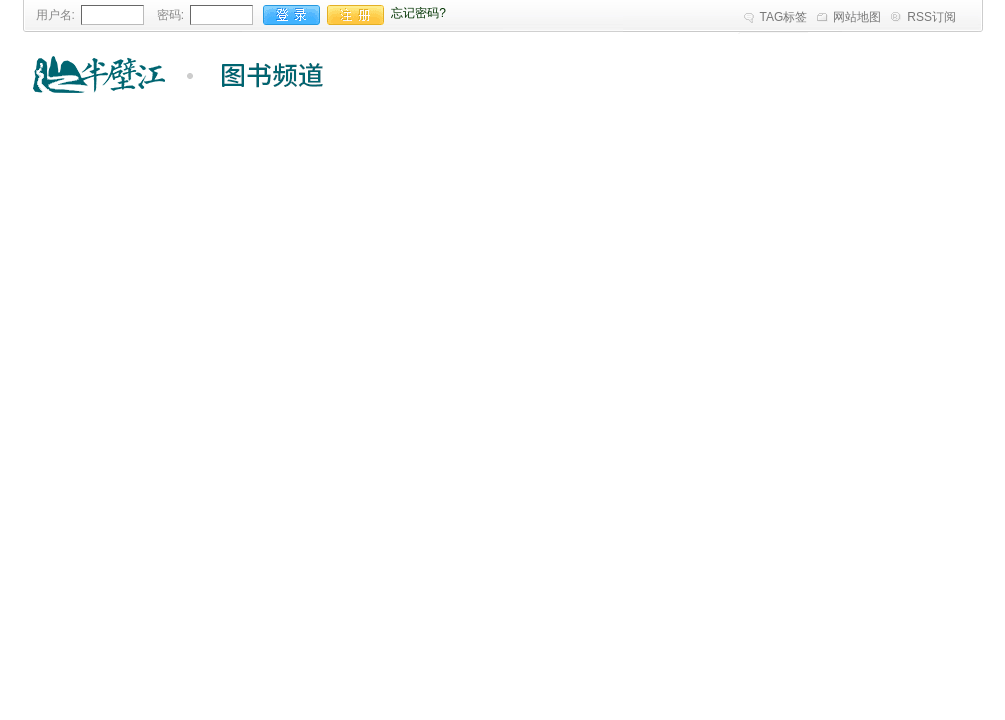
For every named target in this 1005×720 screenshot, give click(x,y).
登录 (291, 15)
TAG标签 (784, 17)
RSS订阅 (931, 17)
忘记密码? (418, 13)
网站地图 (857, 17)
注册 (355, 15)
